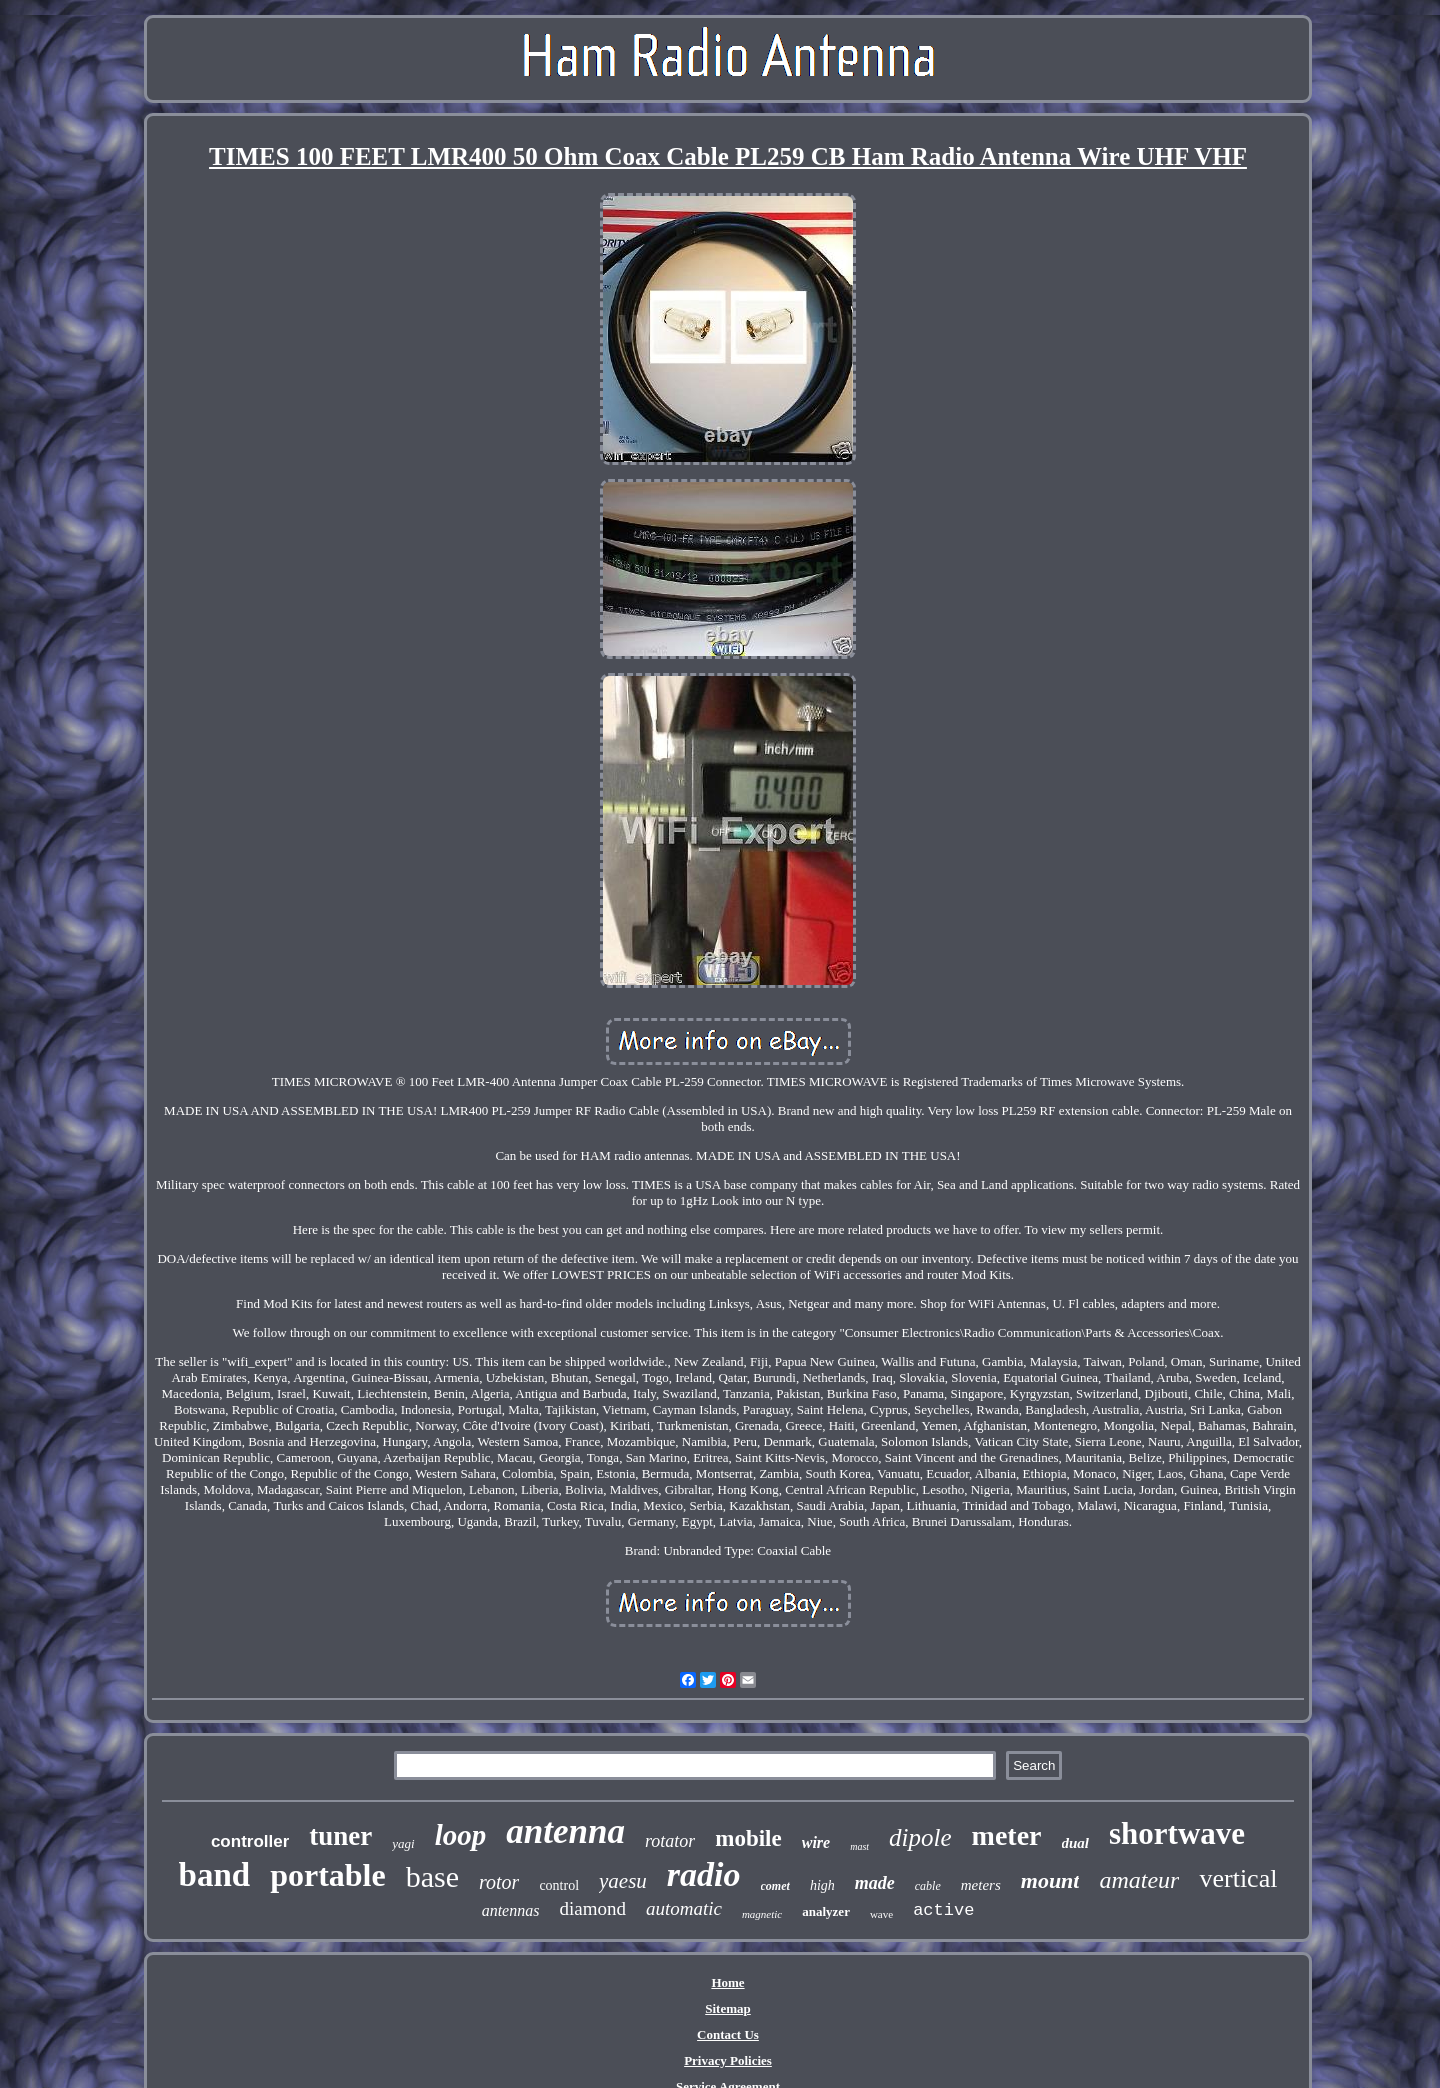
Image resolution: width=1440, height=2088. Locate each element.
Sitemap (728, 2008)
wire (816, 1842)
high (822, 1885)
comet (775, 1886)
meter (1007, 1835)
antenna (565, 1831)
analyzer (826, 1911)
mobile (748, 1838)
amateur (1139, 1880)
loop (461, 1835)
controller (250, 1841)
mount (1050, 1880)
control (559, 1885)
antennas (511, 1910)
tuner (340, 1836)
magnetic (762, 1914)
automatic (684, 1908)
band (215, 1875)
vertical (1238, 1878)
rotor (499, 1882)
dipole (920, 1837)
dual (1076, 1843)
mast (859, 1846)
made (875, 1883)
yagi (403, 1843)
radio (704, 1874)
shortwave (1177, 1833)
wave (881, 1914)
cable (928, 1886)
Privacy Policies (728, 2060)
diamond (592, 1908)
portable (328, 1875)
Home (727, 1982)
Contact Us (728, 2034)
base (432, 1876)
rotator (670, 1841)
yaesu (623, 1881)
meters (981, 1885)
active (943, 1910)
